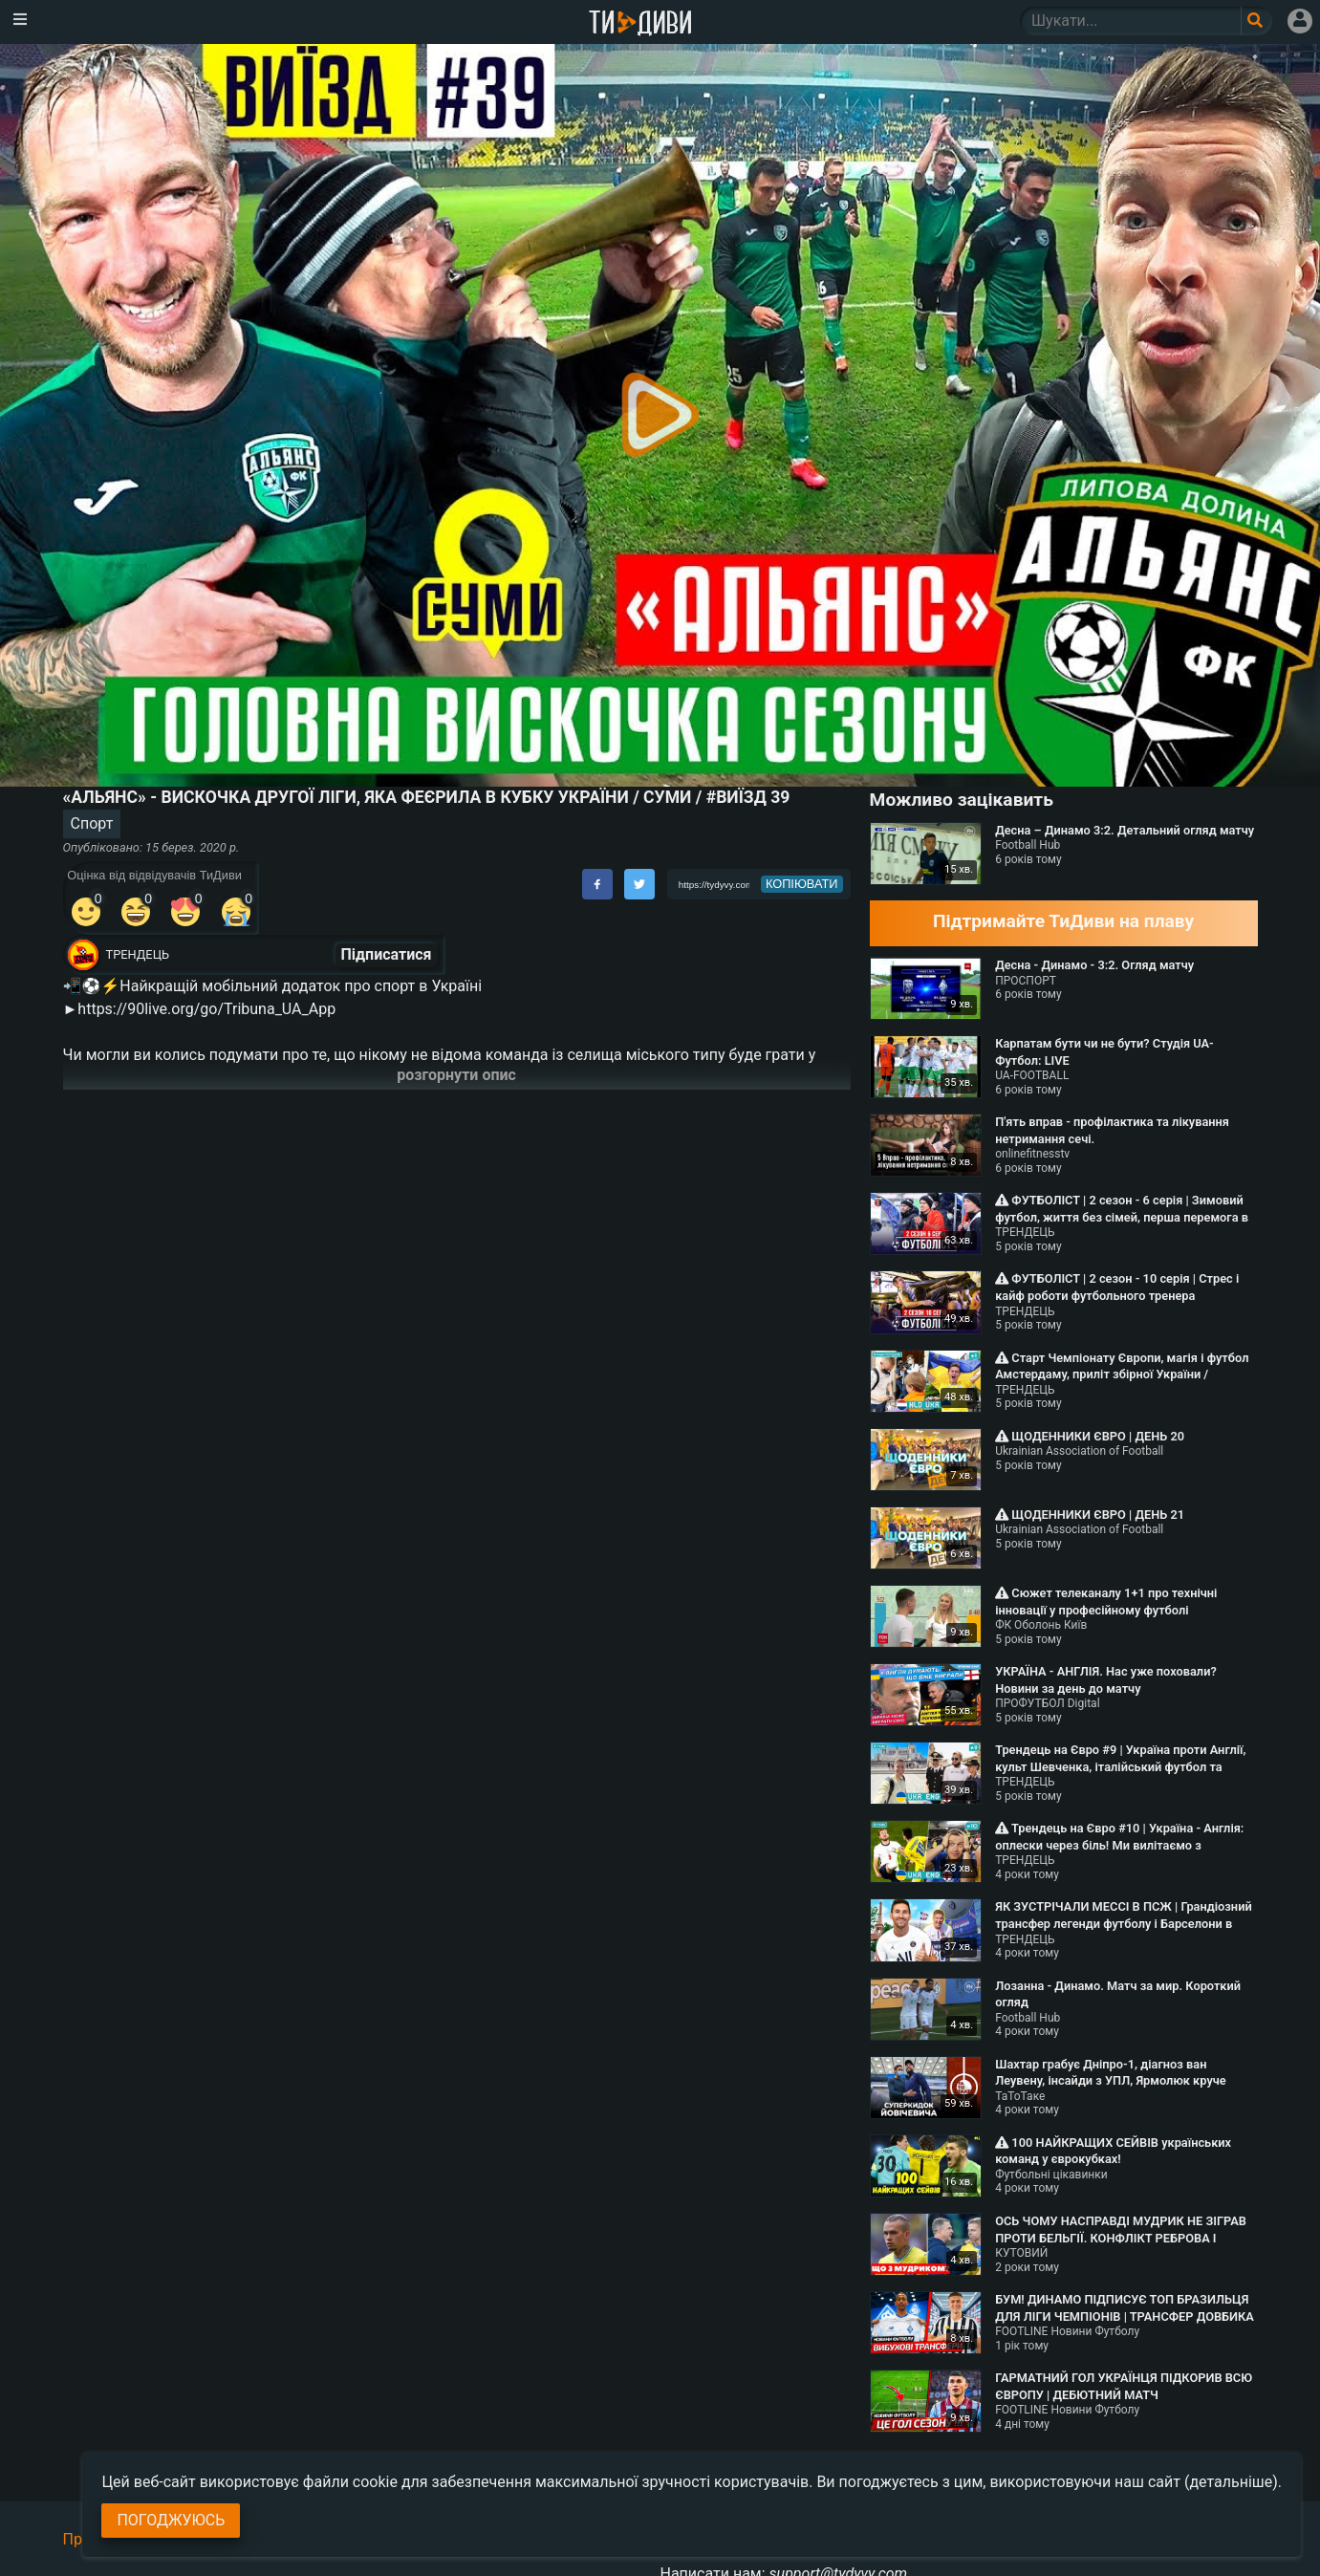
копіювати (802, 884)
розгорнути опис (456, 1075)
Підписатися (386, 954)
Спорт (92, 823)
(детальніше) (1231, 2482)
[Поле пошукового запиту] (1256, 21)
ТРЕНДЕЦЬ (138, 954)
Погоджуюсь (171, 2520)
